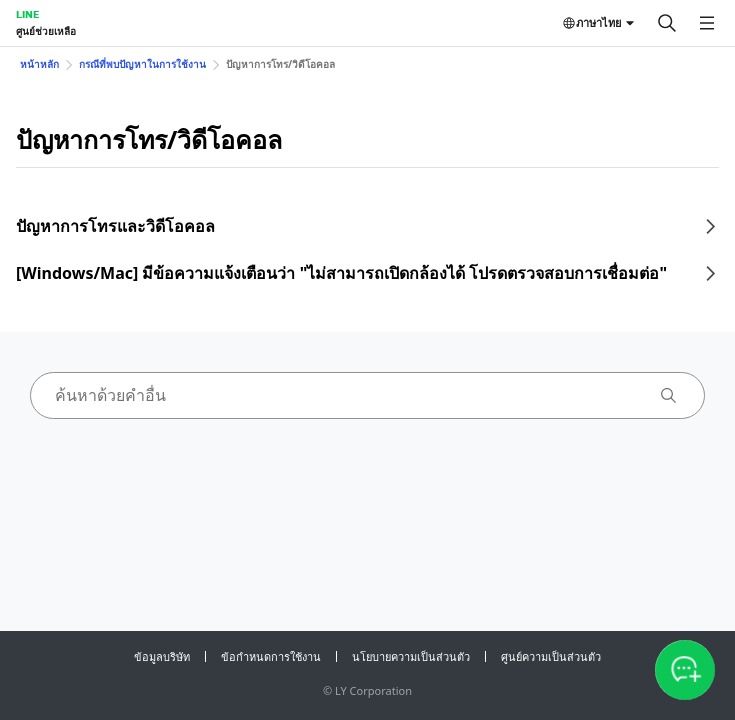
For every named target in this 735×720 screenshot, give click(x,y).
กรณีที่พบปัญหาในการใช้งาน (142, 64)
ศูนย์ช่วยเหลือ (46, 31)
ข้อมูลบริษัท (162, 656)
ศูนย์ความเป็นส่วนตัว (551, 656)
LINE (27, 14)
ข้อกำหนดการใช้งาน (271, 656)
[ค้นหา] (667, 23)
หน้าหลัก (39, 64)
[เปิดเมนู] (707, 23)
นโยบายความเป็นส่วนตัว (411, 656)
